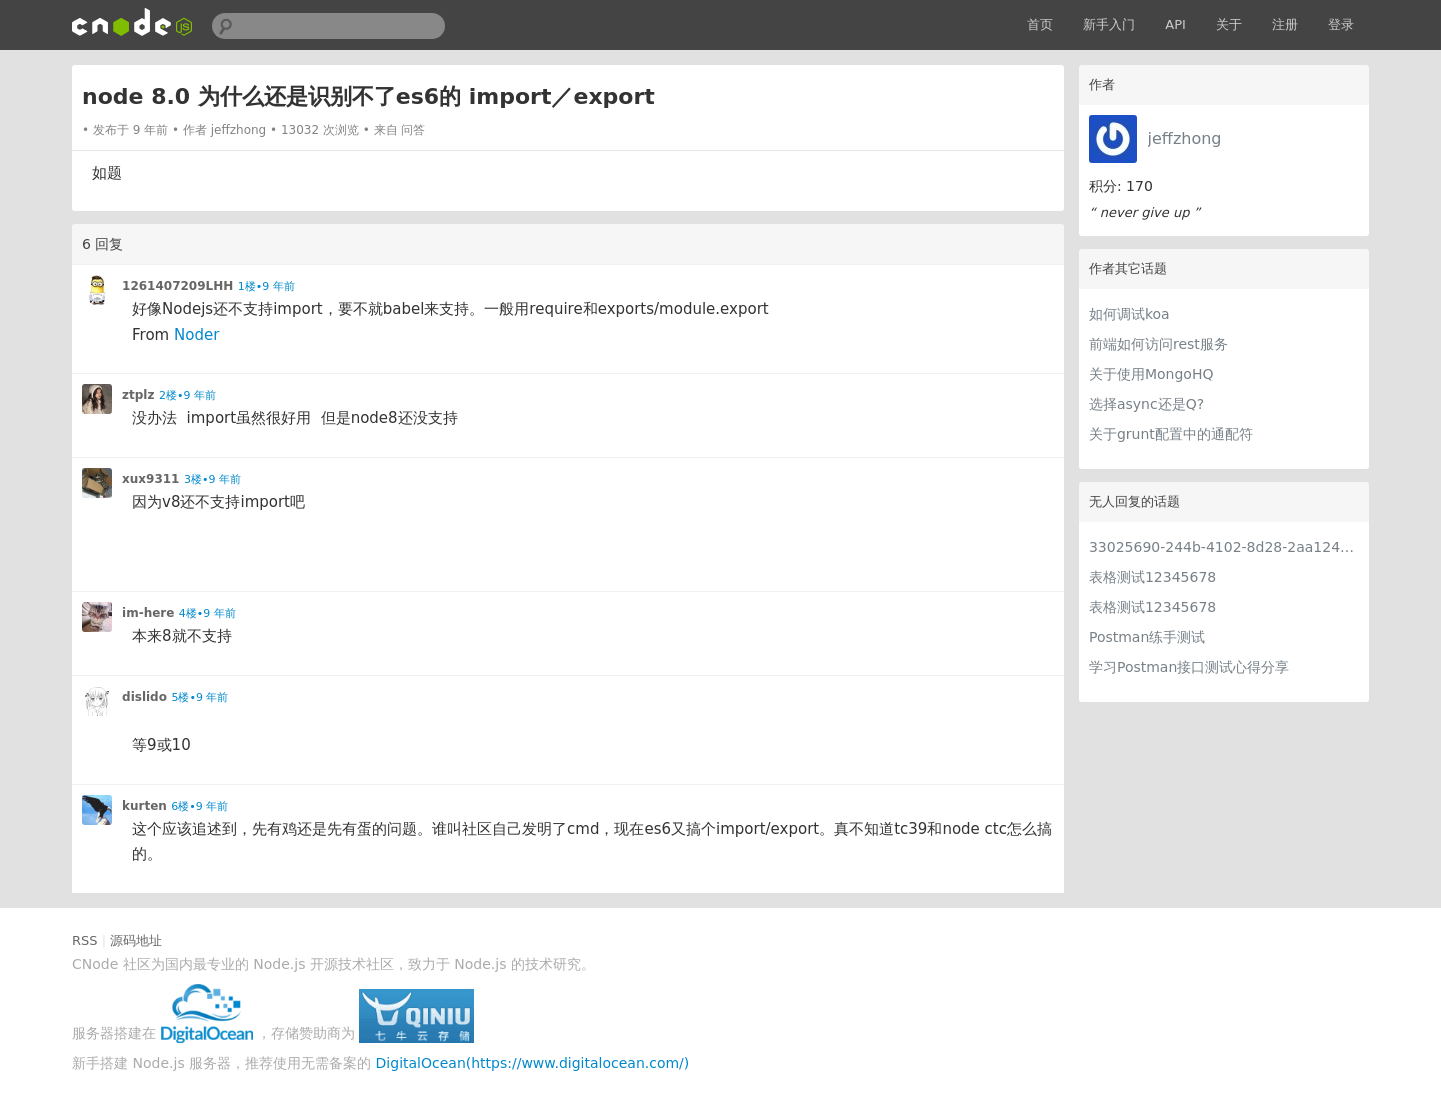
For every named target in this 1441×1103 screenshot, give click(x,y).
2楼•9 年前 (187, 395)
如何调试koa (1129, 314)
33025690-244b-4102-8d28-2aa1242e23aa (1224, 547)
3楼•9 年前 (212, 479)
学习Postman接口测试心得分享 (1189, 667)
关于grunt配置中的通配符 (1171, 434)
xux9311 (150, 479)
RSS (85, 940)
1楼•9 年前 (266, 286)
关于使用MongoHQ (1151, 374)
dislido (144, 697)
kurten (144, 806)
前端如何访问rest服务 (1158, 344)
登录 (1341, 24)
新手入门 (1109, 24)
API (1175, 24)
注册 (1285, 24)
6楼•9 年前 (199, 806)
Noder (196, 335)
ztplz (138, 395)
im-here (148, 613)
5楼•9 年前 (199, 697)
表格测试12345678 (1152, 577)
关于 (1229, 24)
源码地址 (136, 940)
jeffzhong (1185, 138)
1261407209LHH (177, 286)
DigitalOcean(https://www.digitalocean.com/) (533, 1063)
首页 (1040, 24)
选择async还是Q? (1146, 404)
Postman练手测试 (1147, 637)
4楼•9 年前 (207, 613)
